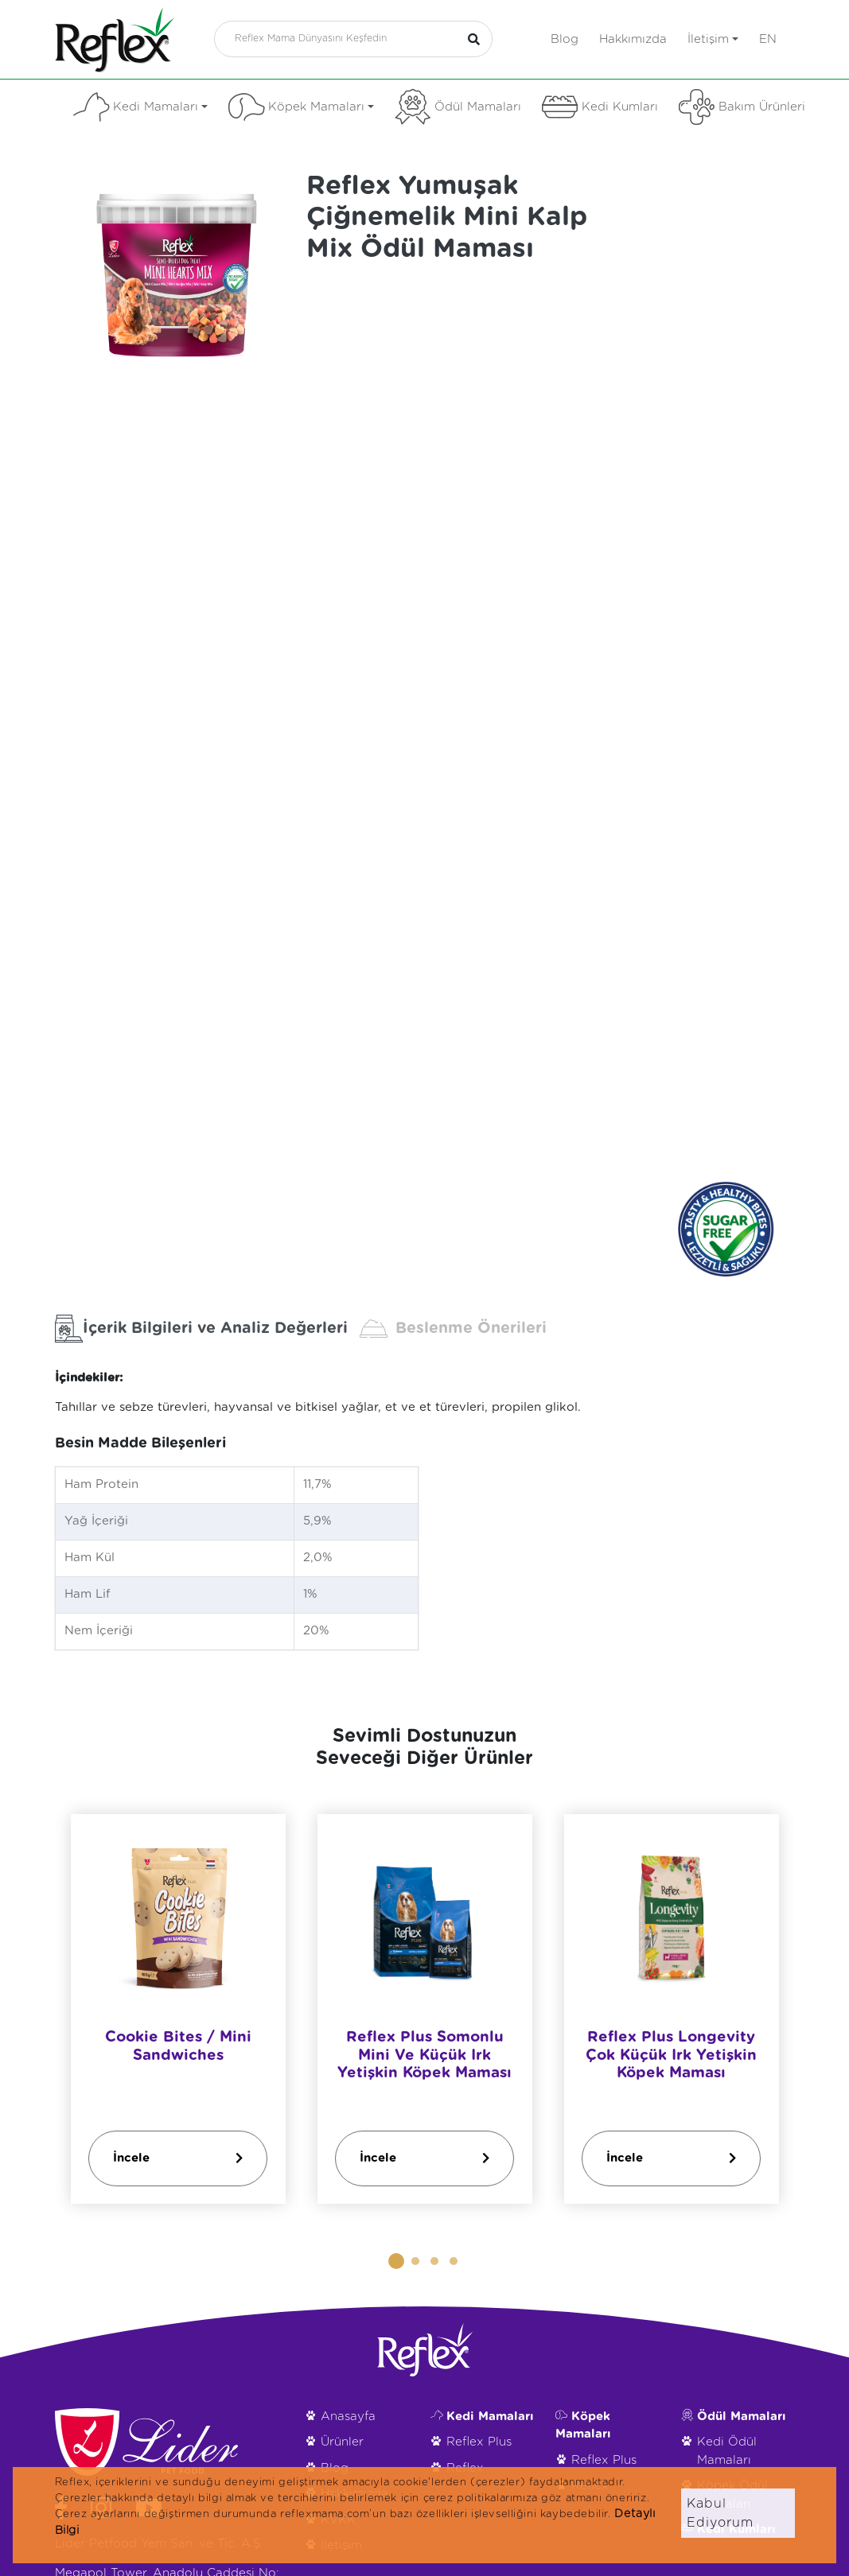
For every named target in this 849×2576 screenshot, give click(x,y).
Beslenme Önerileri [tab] (453, 1328)
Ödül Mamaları (458, 107)
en (768, 39)
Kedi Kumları (600, 107)
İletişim (712, 39)
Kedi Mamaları (140, 107)
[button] (396, 2261)
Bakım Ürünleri (742, 107)
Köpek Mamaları (301, 107)
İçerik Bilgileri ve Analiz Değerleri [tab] (201, 1328)
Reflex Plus (479, 2442)
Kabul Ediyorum (720, 2513)
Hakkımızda (633, 39)
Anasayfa (348, 2417)
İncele (178, 2157)
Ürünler (342, 2442)
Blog (564, 39)
